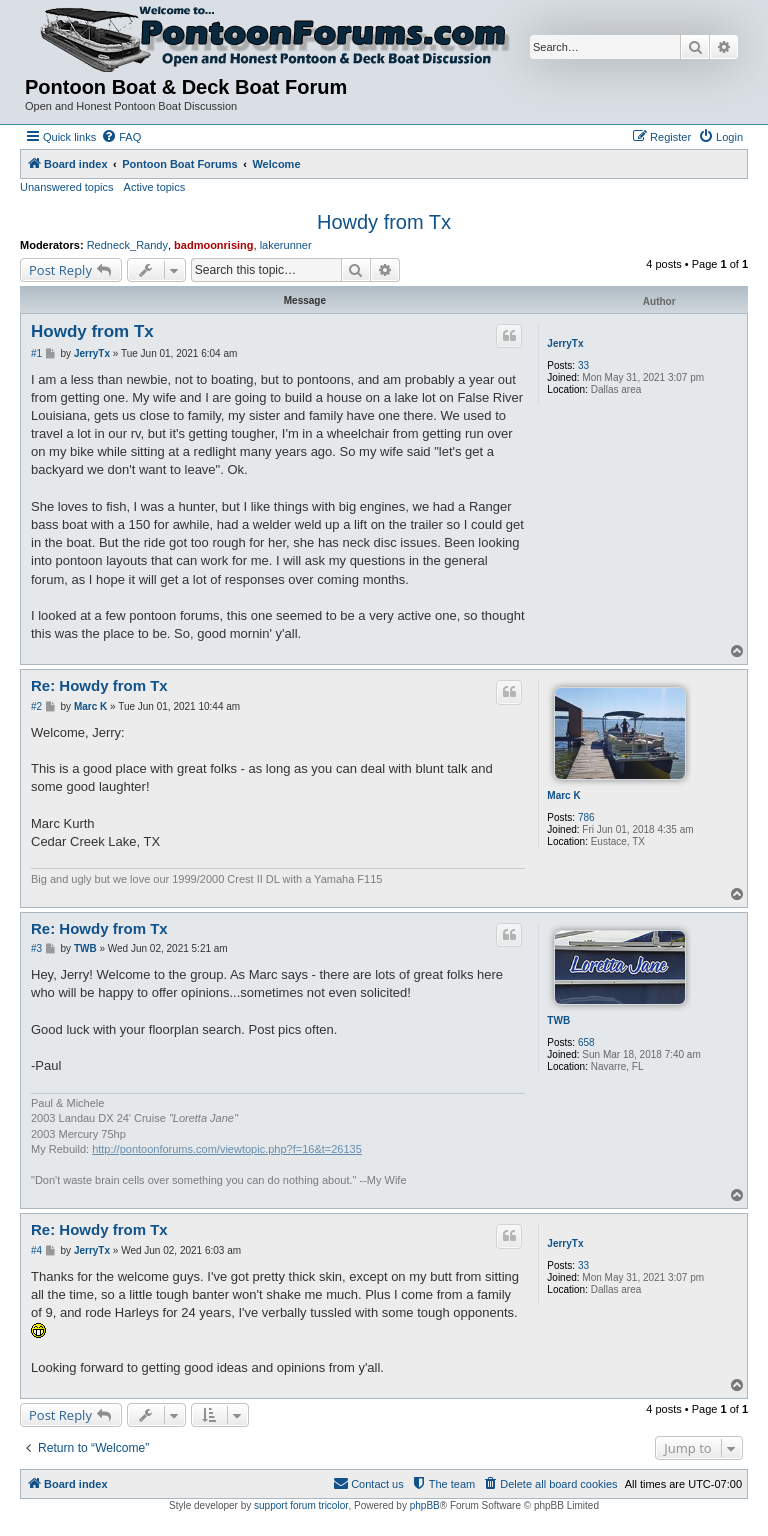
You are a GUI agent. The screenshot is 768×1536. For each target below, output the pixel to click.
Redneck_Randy (127, 245)
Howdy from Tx (384, 222)
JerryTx (565, 343)
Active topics (155, 187)
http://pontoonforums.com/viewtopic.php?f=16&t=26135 (227, 1149)
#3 (36, 948)
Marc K (563, 795)
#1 (36, 353)
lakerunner (286, 245)
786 (586, 817)
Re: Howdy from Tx (99, 685)
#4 (36, 1250)
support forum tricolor (301, 1505)
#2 (36, 706)
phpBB (425, 1505)
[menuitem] (121, 137)
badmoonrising (213, 245)
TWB (558, 1020)
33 (583, 365)
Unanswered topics (67, 187)
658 (586, 1042)
